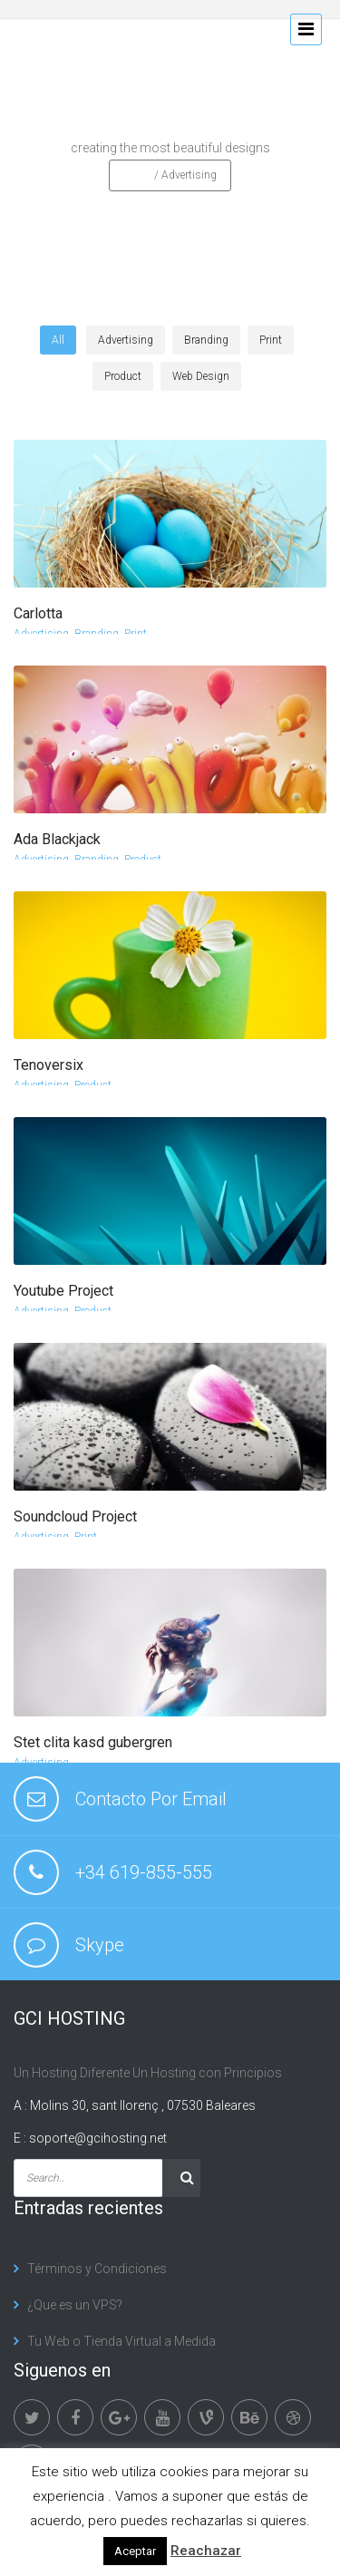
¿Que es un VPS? (74, 2305)
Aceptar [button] (135, 2551)
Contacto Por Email (151, 1799)
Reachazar (205, 2550)
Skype (99, 1945)
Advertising (41, 633)
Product (142, 859)
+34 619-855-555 (143, 1872)
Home (137, 175)
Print (135, 633)
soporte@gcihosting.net (98, 2138)
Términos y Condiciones (97, 2268)
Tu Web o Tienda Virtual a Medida (121, 2341)
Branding (96, 633)
